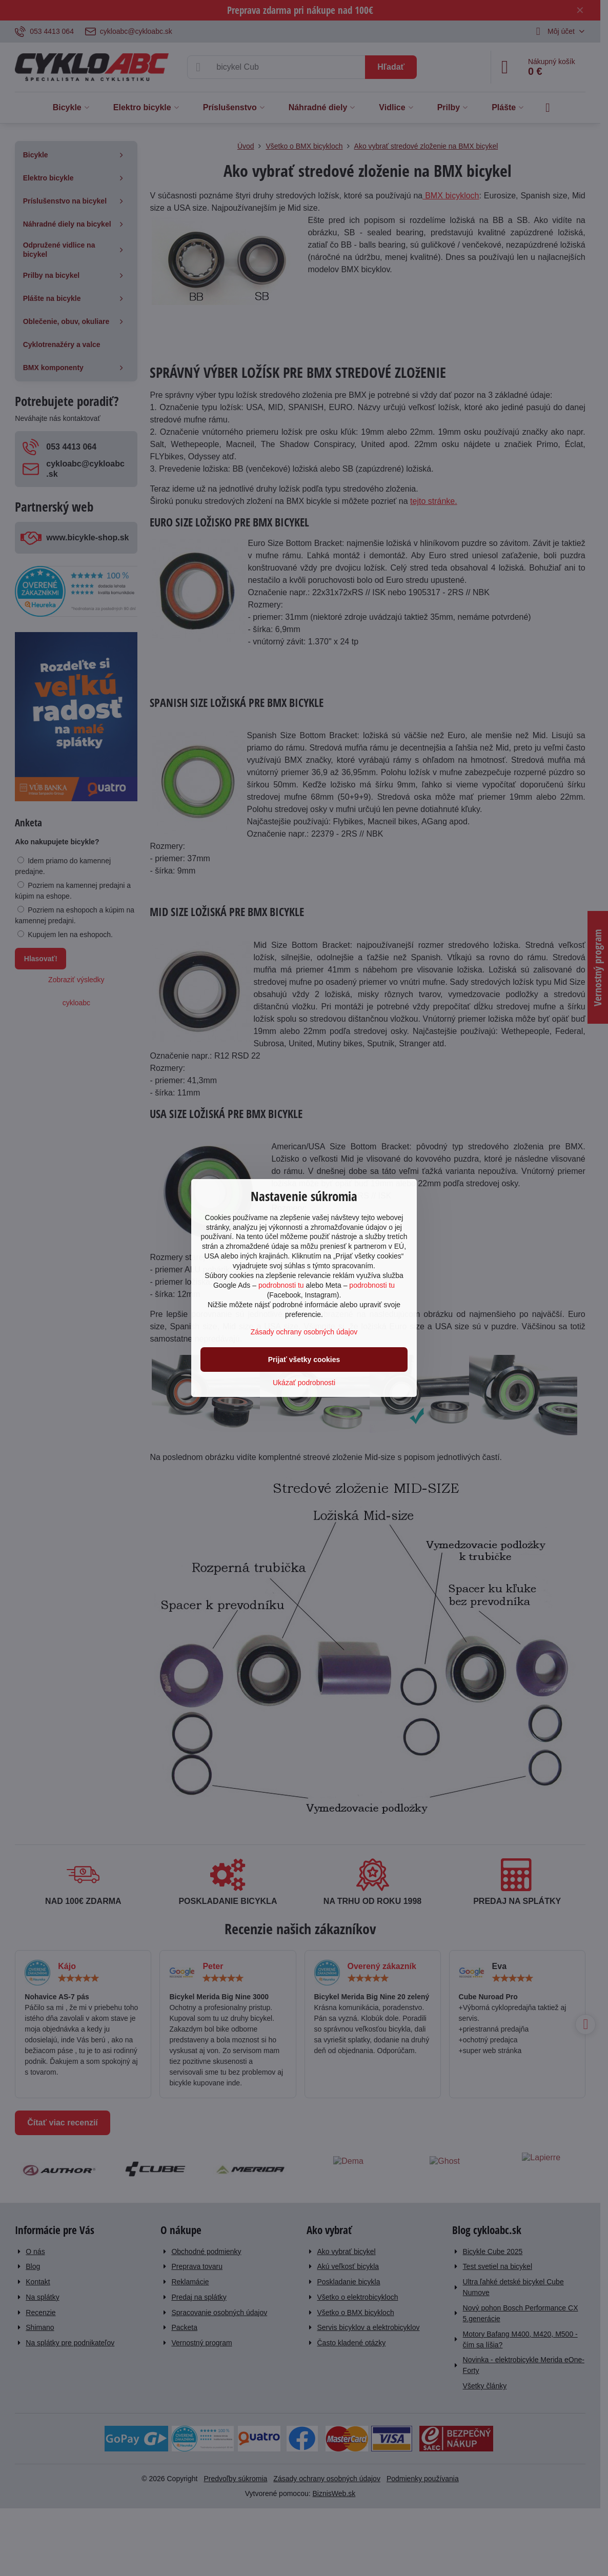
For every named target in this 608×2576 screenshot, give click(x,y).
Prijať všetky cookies (304, 1359)
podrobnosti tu (281, 1285)
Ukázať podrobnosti (304, 1382)
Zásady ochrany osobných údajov (304, 1332)
